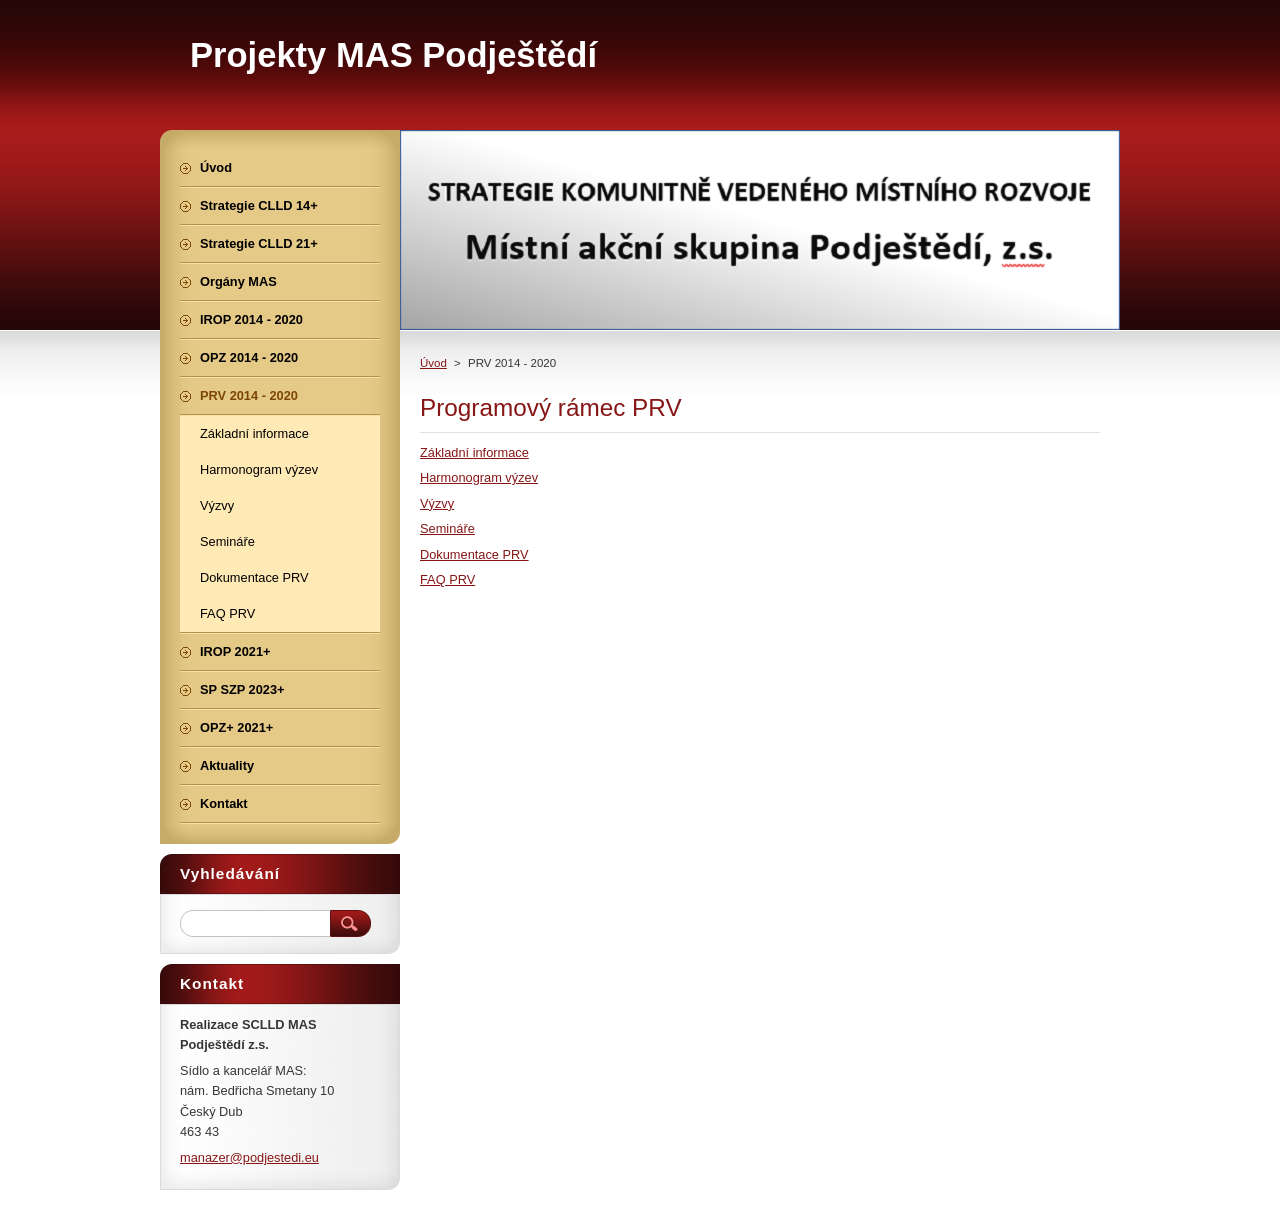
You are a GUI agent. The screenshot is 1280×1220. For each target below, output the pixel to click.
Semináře (447, 528)
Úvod (433, 363)
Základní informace (474, 452)
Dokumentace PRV (474, 554)
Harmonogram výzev (479, 477)
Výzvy (437, 503)
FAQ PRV (447, 579)
